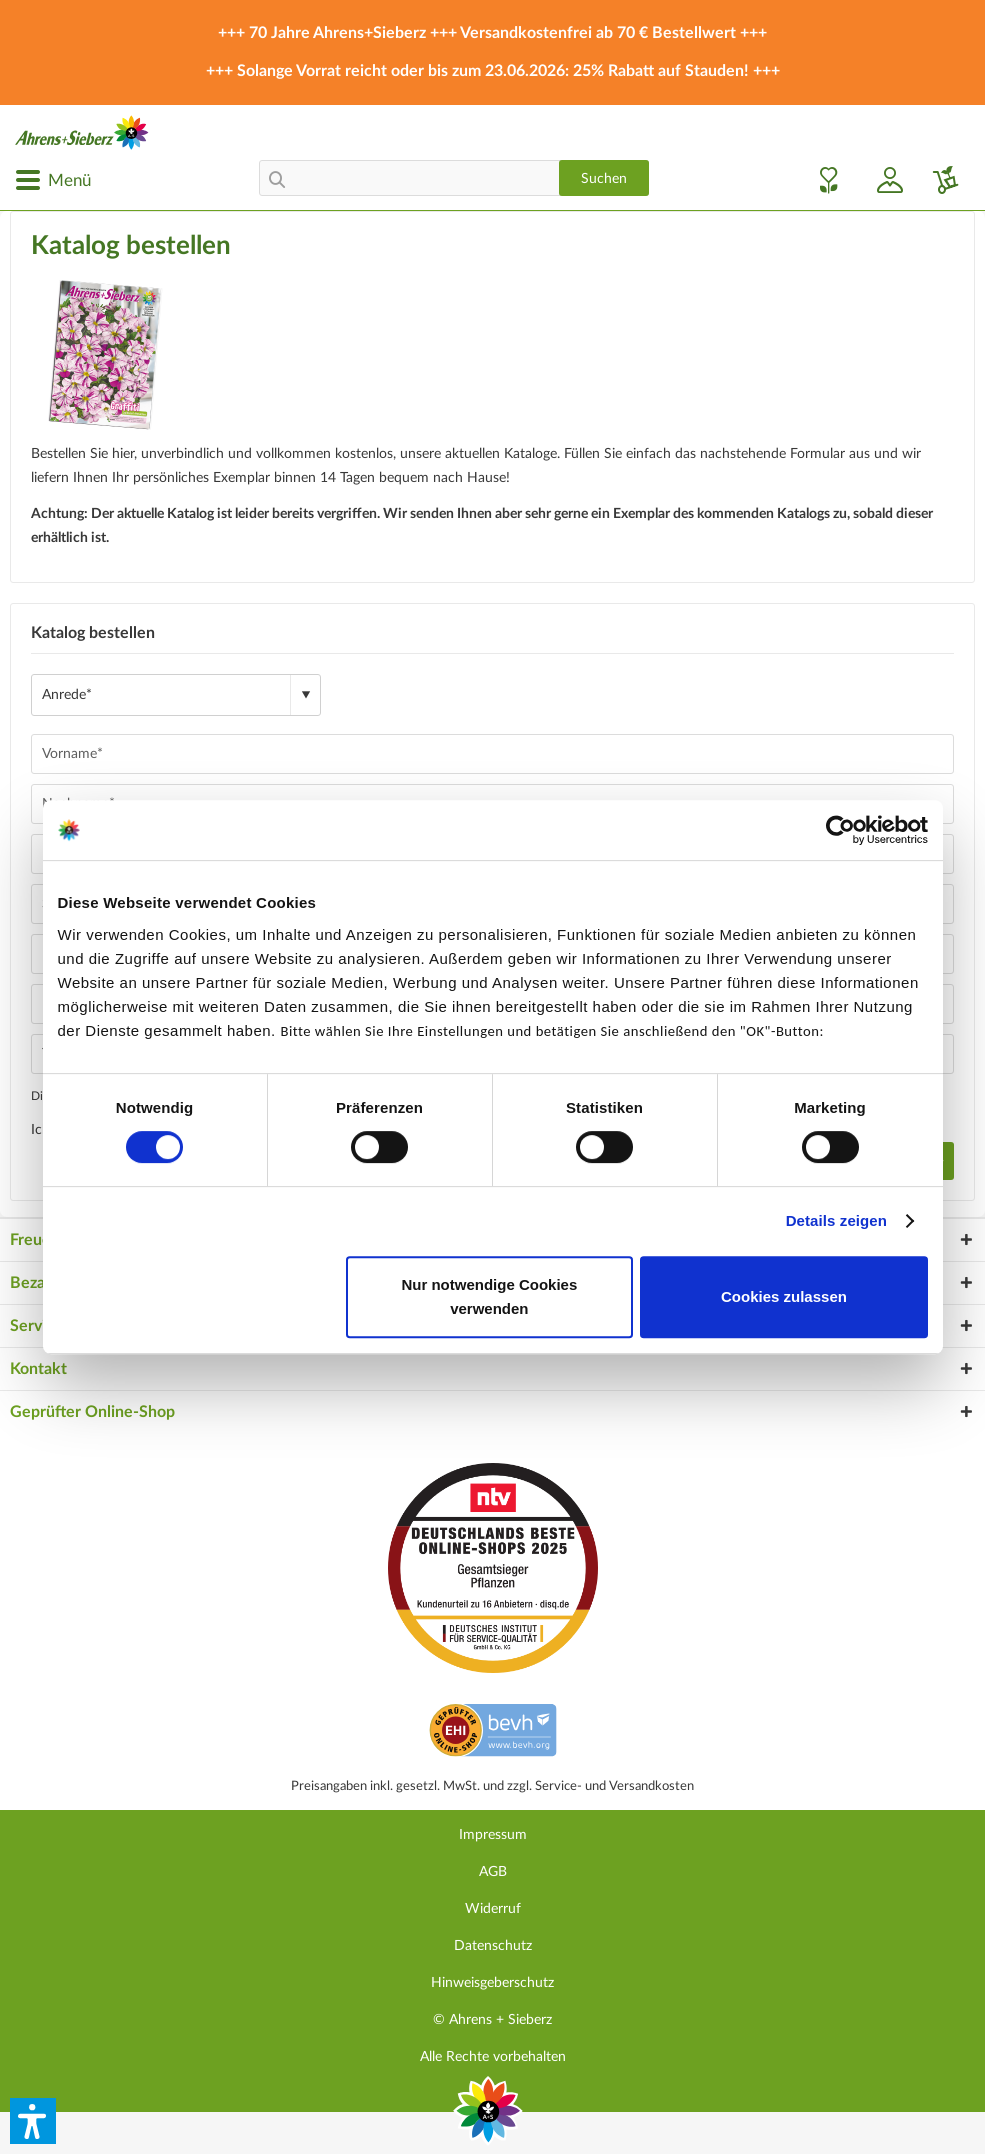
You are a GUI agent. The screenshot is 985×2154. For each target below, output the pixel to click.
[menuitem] (53, 180)
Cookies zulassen (784, 1296)
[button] (33, 2121)
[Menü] (53, 180)
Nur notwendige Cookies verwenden (489, 1296)
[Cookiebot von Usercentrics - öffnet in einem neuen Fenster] (840, 830)
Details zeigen (836, 1220)
